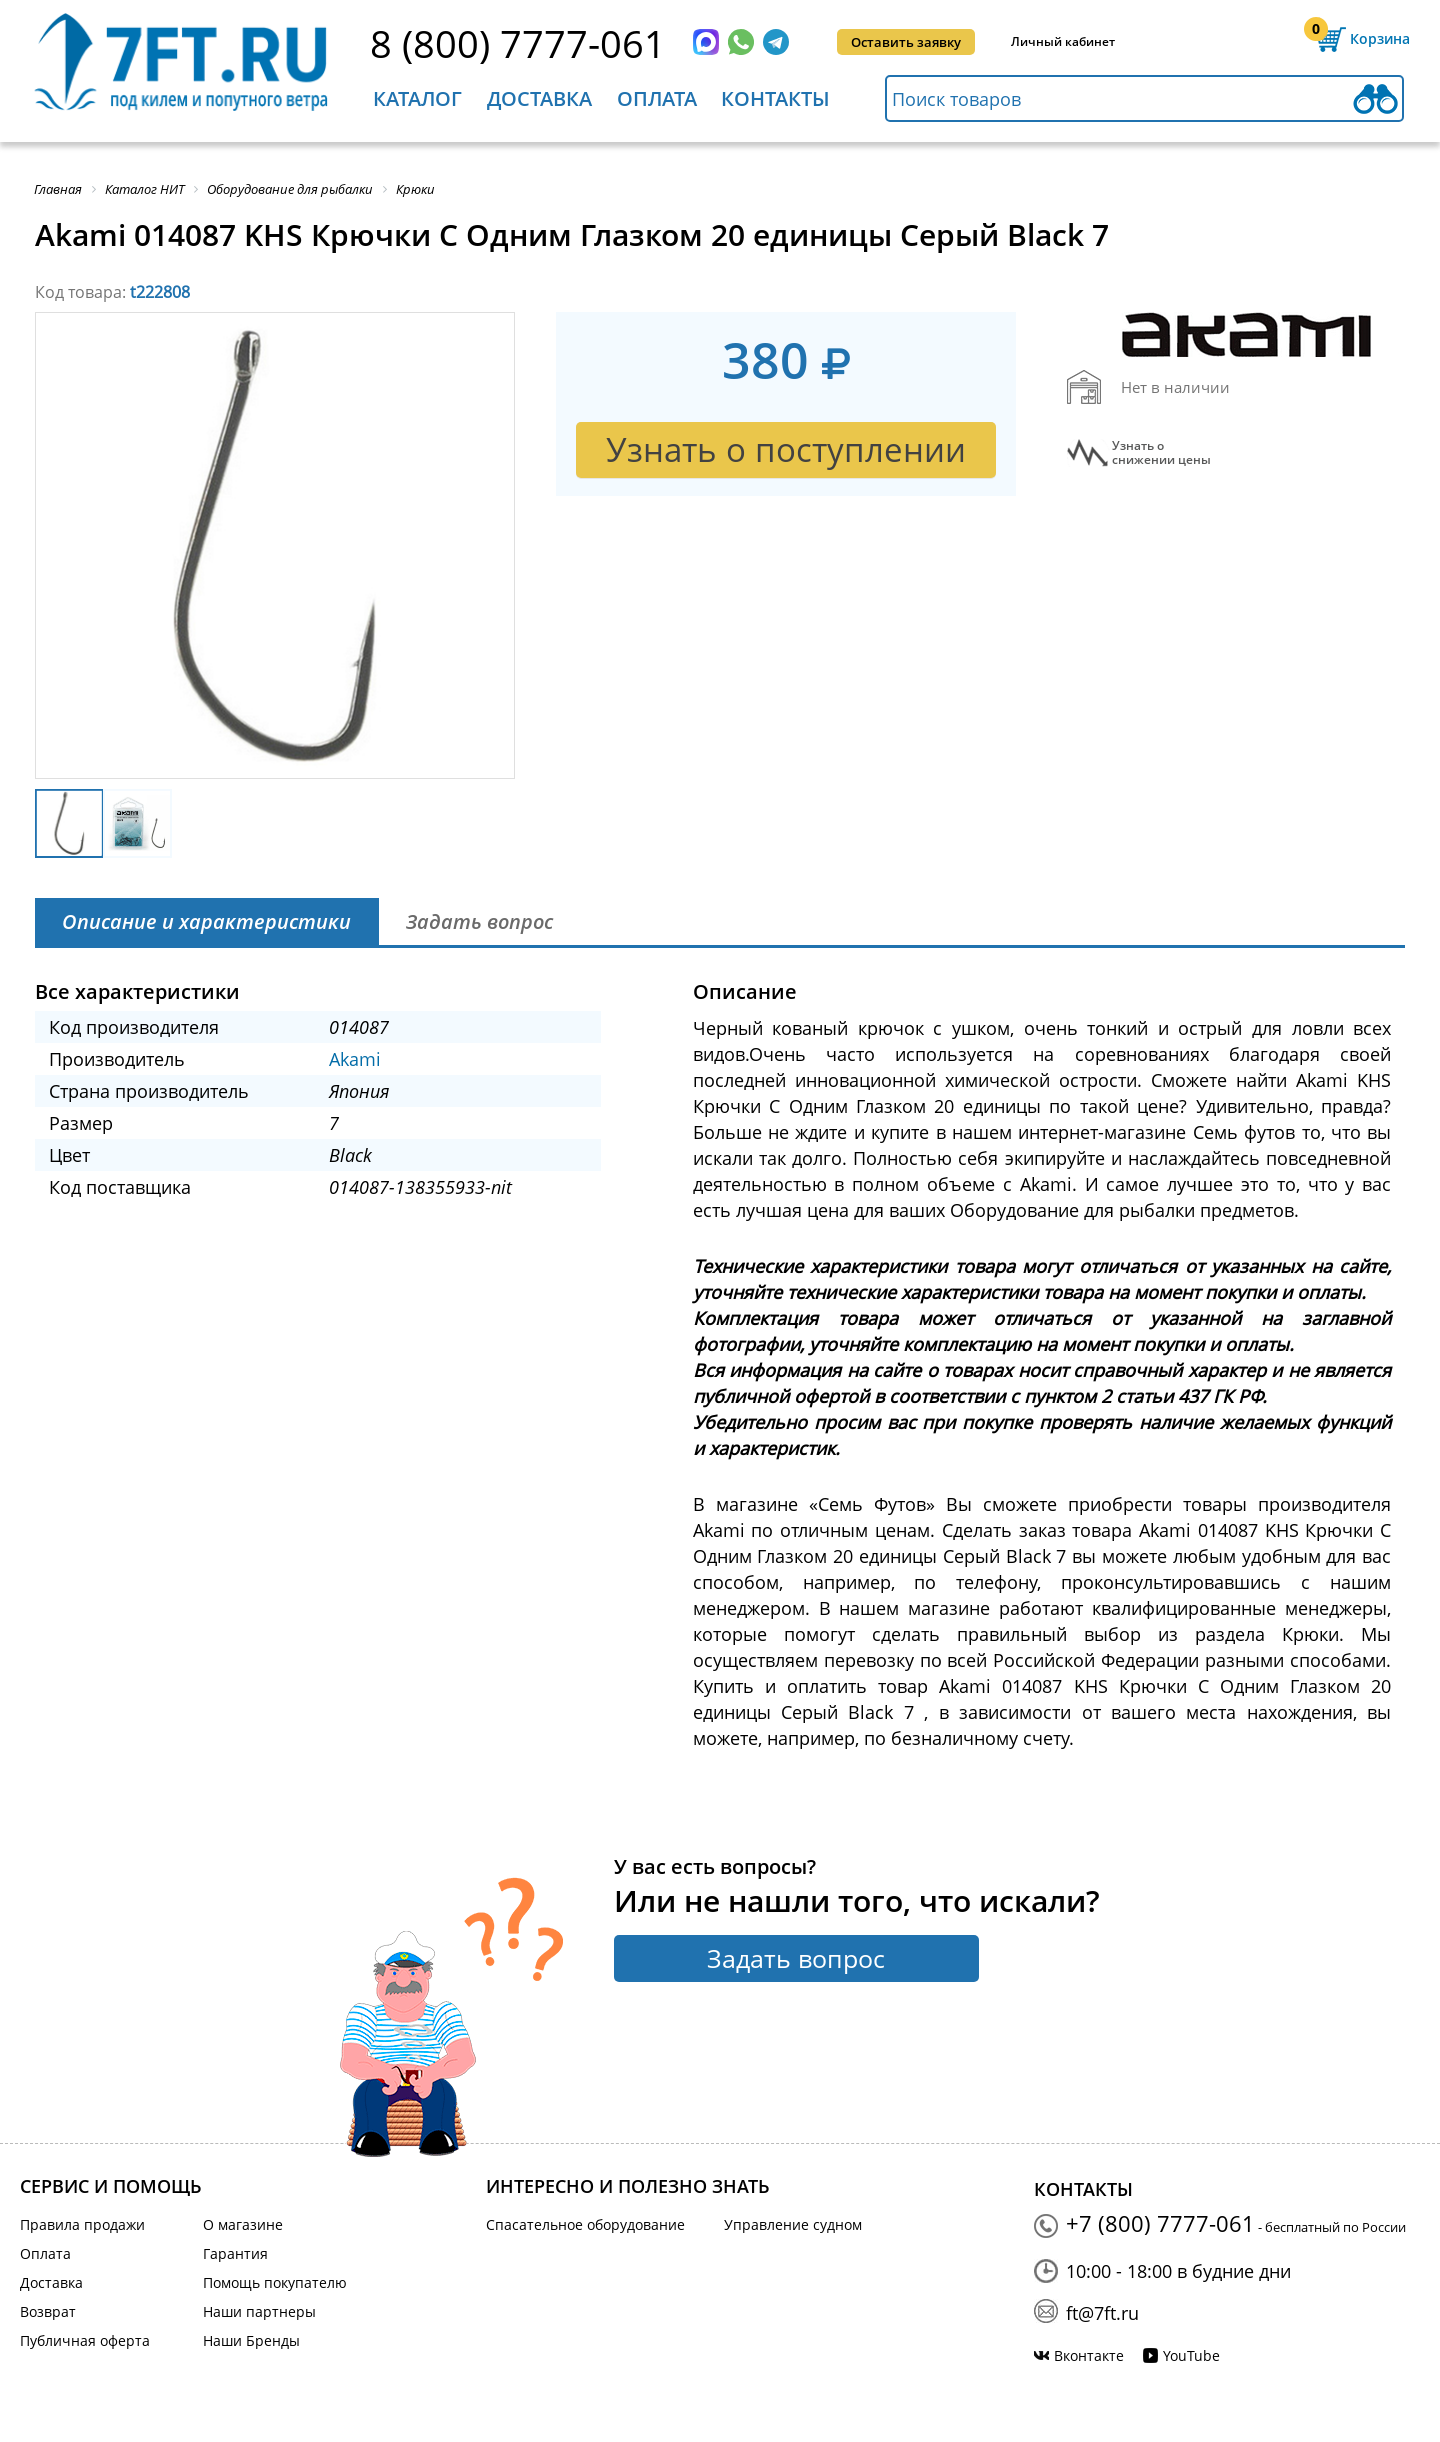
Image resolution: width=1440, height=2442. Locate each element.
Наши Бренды (251, 2340)
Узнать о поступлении (786, 449)
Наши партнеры (259, 2311)
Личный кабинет (1063, 41)
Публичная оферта (85, 2340)
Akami (355, 1059)
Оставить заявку (906, 42)
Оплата (657, 98)
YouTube (1191, 2355)
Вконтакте (1089, 2355)
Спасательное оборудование (585, 2224)
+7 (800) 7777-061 (1160, 2223)
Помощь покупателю (275, 2282)
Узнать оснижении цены (1161, 453)
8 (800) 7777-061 (518, 43)
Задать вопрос (796, 1958)
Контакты (775, 98)
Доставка (539, 98)
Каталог (417, 98)
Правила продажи (82, 2224)
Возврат (48, 2311)
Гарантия (235, 2253)
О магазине (243, 2224)
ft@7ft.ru (1102, 2313)
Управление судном (793, 2224)
